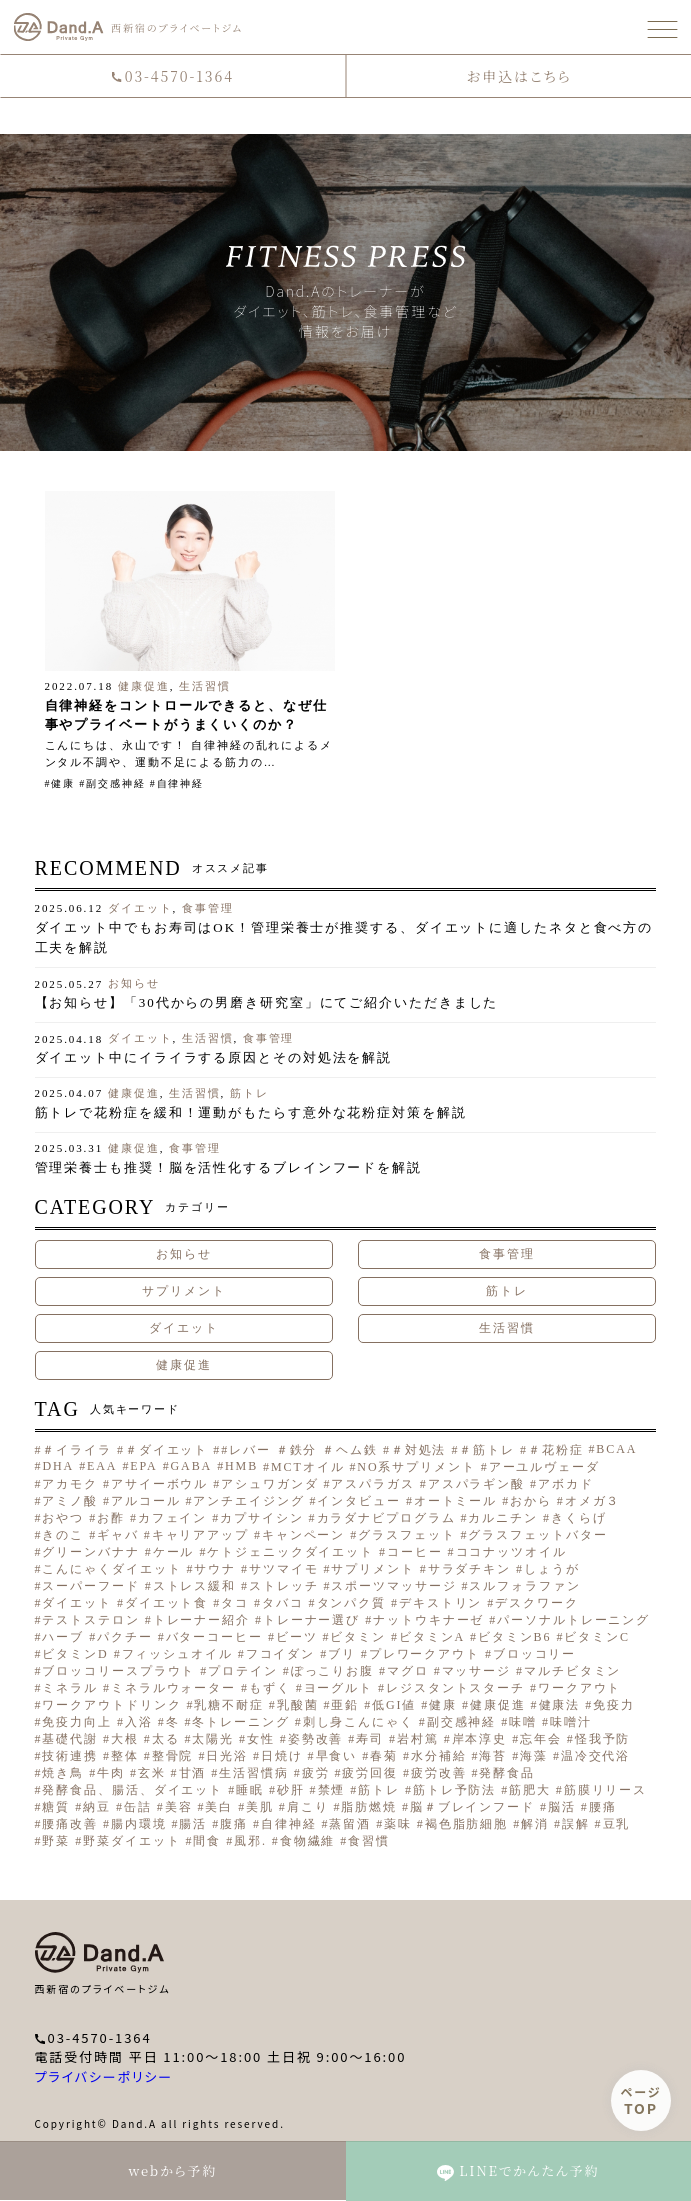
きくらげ (579, 1518)
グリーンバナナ (90, 1552)
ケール (174, 1552)
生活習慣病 (254, 1773)
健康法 (560, 1705)
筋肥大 (530, 1790)
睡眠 (250, 1790)
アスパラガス (372, 1484)
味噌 (523, 1722)
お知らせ (134, 983)
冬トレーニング (240, 1722)
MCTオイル (307, 1467)
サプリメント (183, 1291)
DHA (58, 1466)
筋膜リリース (605, 1790)
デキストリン (440, 1603)
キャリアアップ (200, 1535)
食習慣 (369, 1841)
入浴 (139, 1722)
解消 (535, 1824)
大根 (125, 1739)
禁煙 (332, 1790)
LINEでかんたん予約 (518, 2171)
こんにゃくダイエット (111, 1569)
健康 (63, 783)
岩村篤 (418, 1739)
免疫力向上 (77, 1722)
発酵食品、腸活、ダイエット (132, 1790)
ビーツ (297, 1637)
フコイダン (281, 1654)
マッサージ (477, 1671)
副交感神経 (116, 783)
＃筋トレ (487, 1450)
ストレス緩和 (194, 1586)
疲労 (316, 1773)
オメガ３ (593, 1501)
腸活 (193, 1824)
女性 (261, 1739)
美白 (219, 1807)
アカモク (70, 1484)
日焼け (282, 1756)
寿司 (370, 1739)
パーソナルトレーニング (573, 1620)
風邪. (250, 1841)
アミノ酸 (70, 1501)
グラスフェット (406, 1535)
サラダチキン (469, 1569)
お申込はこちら (518, 76)
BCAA (616, 1449)
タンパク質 (352, 1603)
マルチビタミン (572, 1671)
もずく (270, 1688)
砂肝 (291, 1790)
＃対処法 (419, 1450)
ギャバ (118, 1535)
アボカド (566, 1484)
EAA (102, 1466)
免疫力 (614, 1705)
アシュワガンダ (269, 1484)
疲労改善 (439, 1773)
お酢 (111, 1518)
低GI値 (394, 1705)
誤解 (576, 1824)
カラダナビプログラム (386, 1518)
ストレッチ (284, 1586)
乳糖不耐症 (229, 1705)
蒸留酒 (350, 1824)
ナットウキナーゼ (428, 1620)
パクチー (125, 1637)
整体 (125, 1756)
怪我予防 (603, 1739)
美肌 (260, 1807)
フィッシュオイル (177, 1654)
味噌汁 (571, 1722)
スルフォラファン (524, 1586)
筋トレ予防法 (454, 1790)
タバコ (283, 1603)
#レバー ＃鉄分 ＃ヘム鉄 (299, 1450)
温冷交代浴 (596, 1756)
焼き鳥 (63, 1773)
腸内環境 (139, 1824)
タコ (235, 1603)
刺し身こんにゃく (358, 1722)
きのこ (63, 1535)
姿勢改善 (316, 1739)
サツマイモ (284, 1569)
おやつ (63, 1518)
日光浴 (227, 1756)
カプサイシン (261, 1518)
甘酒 (193, 1773)
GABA (192, 1466)
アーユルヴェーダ (544, 1467)
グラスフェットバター (537, 1535)
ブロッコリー (534, 1654)
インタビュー (358, 1501)
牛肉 (111, 1773)
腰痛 (603, 1807)
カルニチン (503, 1518)
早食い (337, 1756)
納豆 (97, 1807)
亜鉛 (345, 1705)
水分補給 (439, 1756)
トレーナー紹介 (201, 1620)
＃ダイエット (166, 1450)
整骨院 (173, 1756)
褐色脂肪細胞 (466, 1824)
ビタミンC (597, 1637)
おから (531, 1501)
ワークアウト (579, 1688)
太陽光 (213, 1739)
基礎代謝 (70, 1739)
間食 (207, 1841)
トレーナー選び (311, 1620)
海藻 (534, 1756)
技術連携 (70, 1756)
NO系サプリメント (416, 1467)
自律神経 (181, 783)
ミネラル (70, 1688)
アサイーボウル (159, 1484)
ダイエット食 (166, 1603)
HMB (241, 1466)
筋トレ (249, 1093)
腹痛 (234, 1824)
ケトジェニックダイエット (290, 1552)
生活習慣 (205, 686)
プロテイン (243, 1671)
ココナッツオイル (511, 1552)
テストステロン (90, 1620)
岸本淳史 (480, 1739)
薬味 (398, 1824)
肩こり (308, 1807)
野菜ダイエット (131, 1841)
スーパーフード (90, 1586)
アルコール (146, 1501)
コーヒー (415, 1552)
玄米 (152, 1773)
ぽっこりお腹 (332, 1671)
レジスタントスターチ (455, 1688)
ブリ (342, 1654)
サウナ (215, 1569)
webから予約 (172, 2170)
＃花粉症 (556, 1450)
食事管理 (208, 908)
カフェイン (173, 1518)
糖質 (56, 1807)
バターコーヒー (214, 1637)
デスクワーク (536, 1603)
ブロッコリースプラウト (118, 1671)
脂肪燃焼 (369, 1807)
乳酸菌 (298, 1705)
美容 (179, 1807)
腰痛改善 (70, 1824)
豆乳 (617, 1824)
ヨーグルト (339, 1688)
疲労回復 (370, 1773)
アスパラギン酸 (476, 1484)
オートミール (455, 1501)
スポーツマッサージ (393, 1586)
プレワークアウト (424, 1654)
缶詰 (138, 1807)
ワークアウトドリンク (111, 1705)
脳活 (562, 1807)
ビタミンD (75, 1654)
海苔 (493, 1756)
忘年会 (541, 1739)
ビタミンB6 (514, 1637)
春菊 (384, 1756)
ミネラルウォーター (173, 1688)
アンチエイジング (248, 1501)
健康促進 (144, 686)
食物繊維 (308, 1841)
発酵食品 (507, 1773)
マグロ (408, 1671)
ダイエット (140, 908)
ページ (641, 2100)
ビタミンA (432, 1637)
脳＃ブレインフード (472, 1807)
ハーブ (63, 1637)
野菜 (56, 1841)
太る (166, 1739)
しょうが (552, 1569)
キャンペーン (303, 1535)
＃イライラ (77, 1450)
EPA (143, 1466)
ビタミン (358, 1637)
